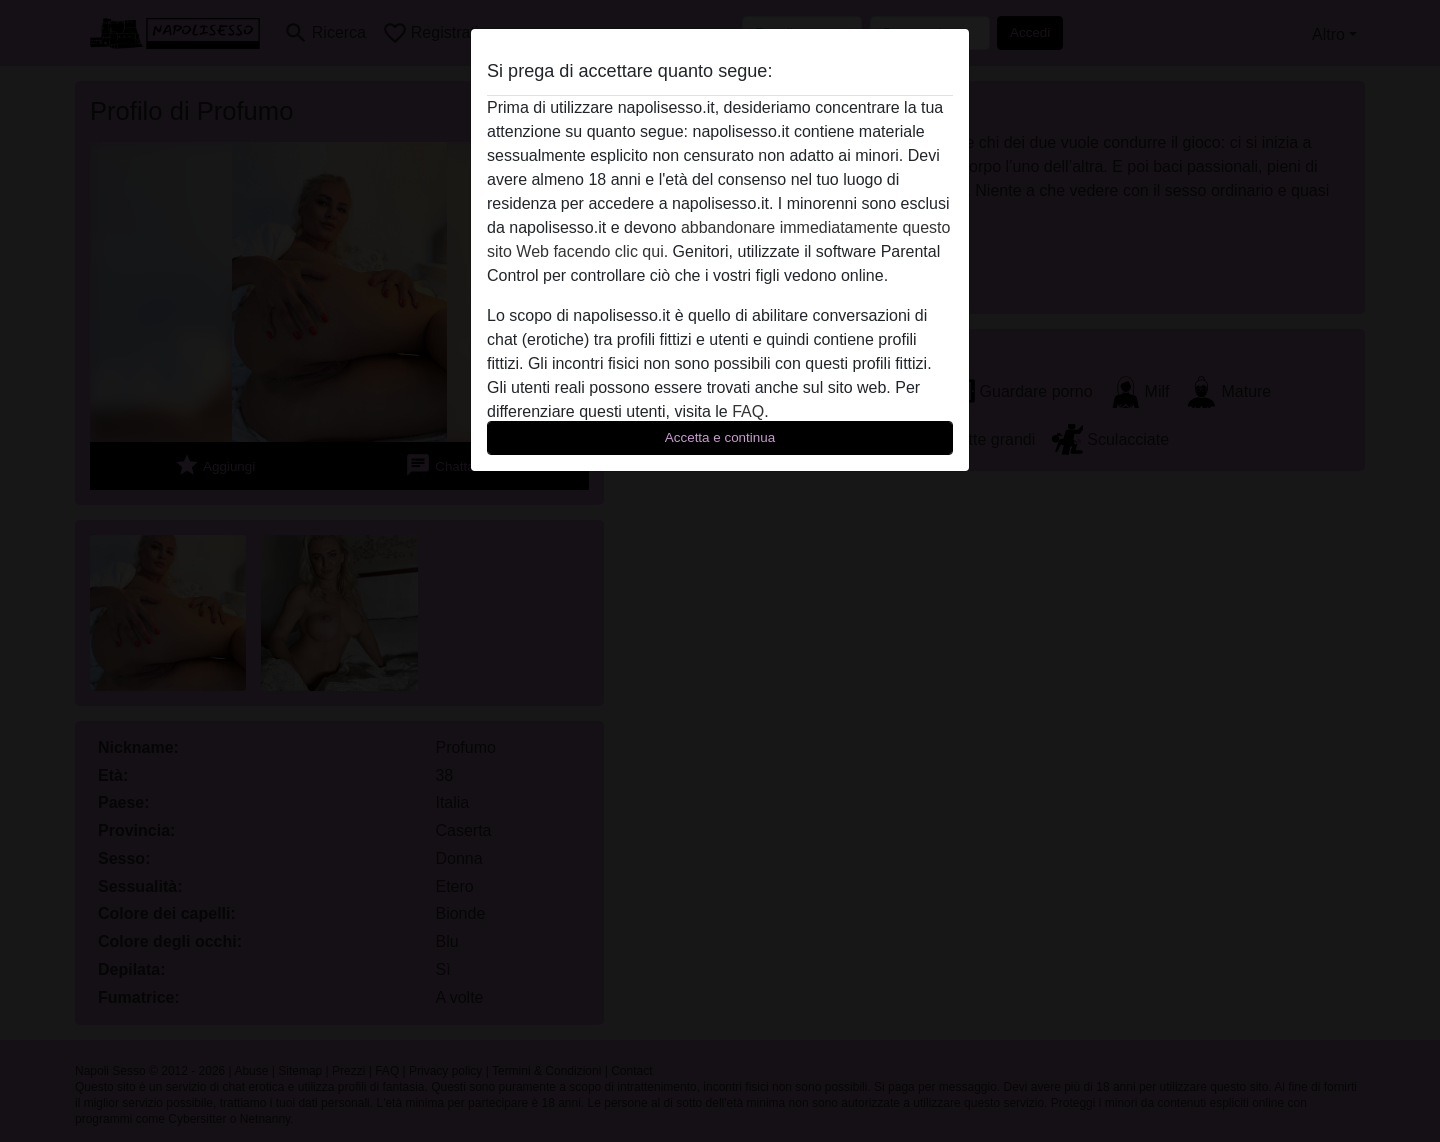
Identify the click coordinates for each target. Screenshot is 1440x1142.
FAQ (748, 411)
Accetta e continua (720, 437)
